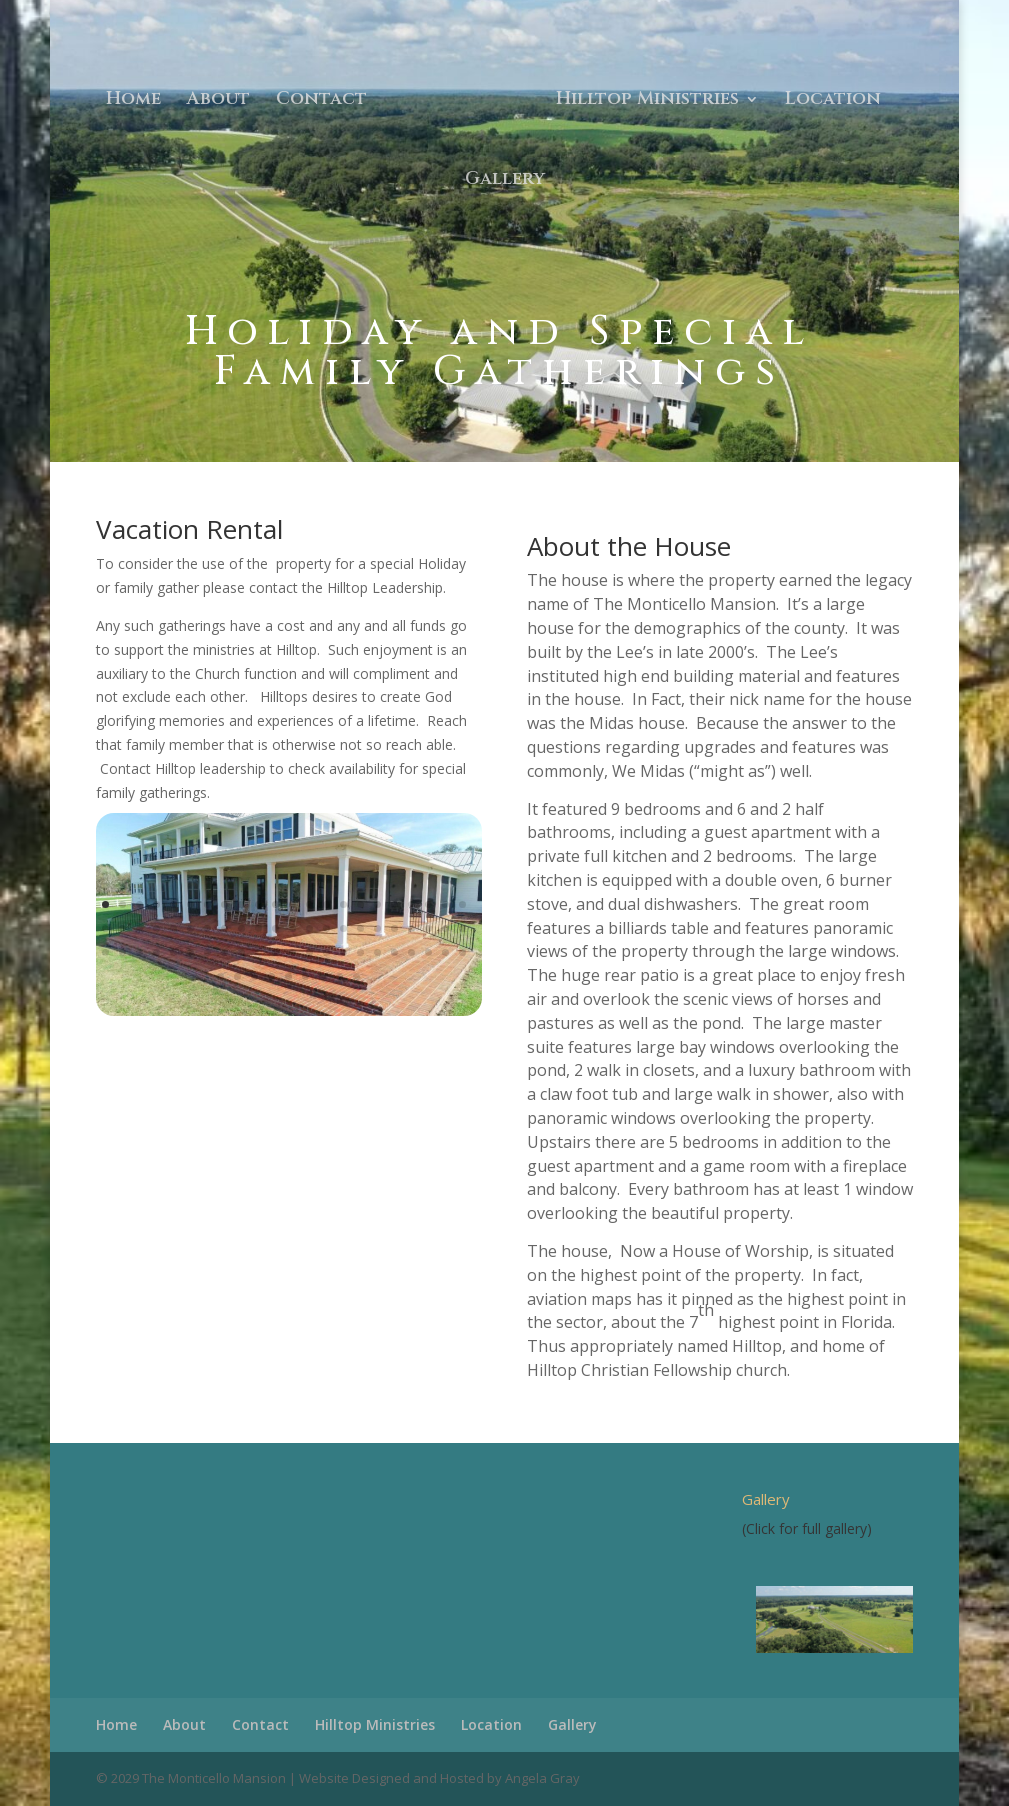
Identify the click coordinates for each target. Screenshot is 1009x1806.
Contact (321, 101)
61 (377, 952)
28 (190, 928)
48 (156, 952)
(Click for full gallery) (807, 1528)
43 (445, 928)
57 (309, 952)
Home (133, 101)
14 (326, 904)
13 (309, 904)
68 (237, 976)
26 (156, 928)
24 (122, 928)
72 (305, 976)
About (218, 101)
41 (411, 928)
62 (394, 952)
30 (224, 928)
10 (258, 904)
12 (292, 904)
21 (445, 904)
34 (292, 928)
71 (288, 976)
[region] (827, 1619)
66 (462, 952)
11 (275, 904)
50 (190, 952)
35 (309, 928)
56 (292, 952)
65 (445, 952)
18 (394, 904)
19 (411, 904)
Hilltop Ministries (647, 101)
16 (360, 904)
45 (105, 952)
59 (343, 952)
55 (275, 952)
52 (224, 952)
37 (343, 928)
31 (241, 928)
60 (360, 952)
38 (360, 928)
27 (173, 928)
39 (377, 928)
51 (207, 952)
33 (275, 928)
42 (428, 928)
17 (377, 904)
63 (411, 952)
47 (139, 952)
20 (428, 904)
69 (254, 976)
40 (394, 928)
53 (241, 952)
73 (322, 976)
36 (326, 928)
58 (326, 952)
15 (343, 904)
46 (122, 952)
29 (207, 928)
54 (258, 952)
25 (139, 928)
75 (356, 976)
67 (220, 976)
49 (173, 952)
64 (428, 952)
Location (833, 101)
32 (258, 928)
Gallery (505, 181)
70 (271, 976)
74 (339, 976)
